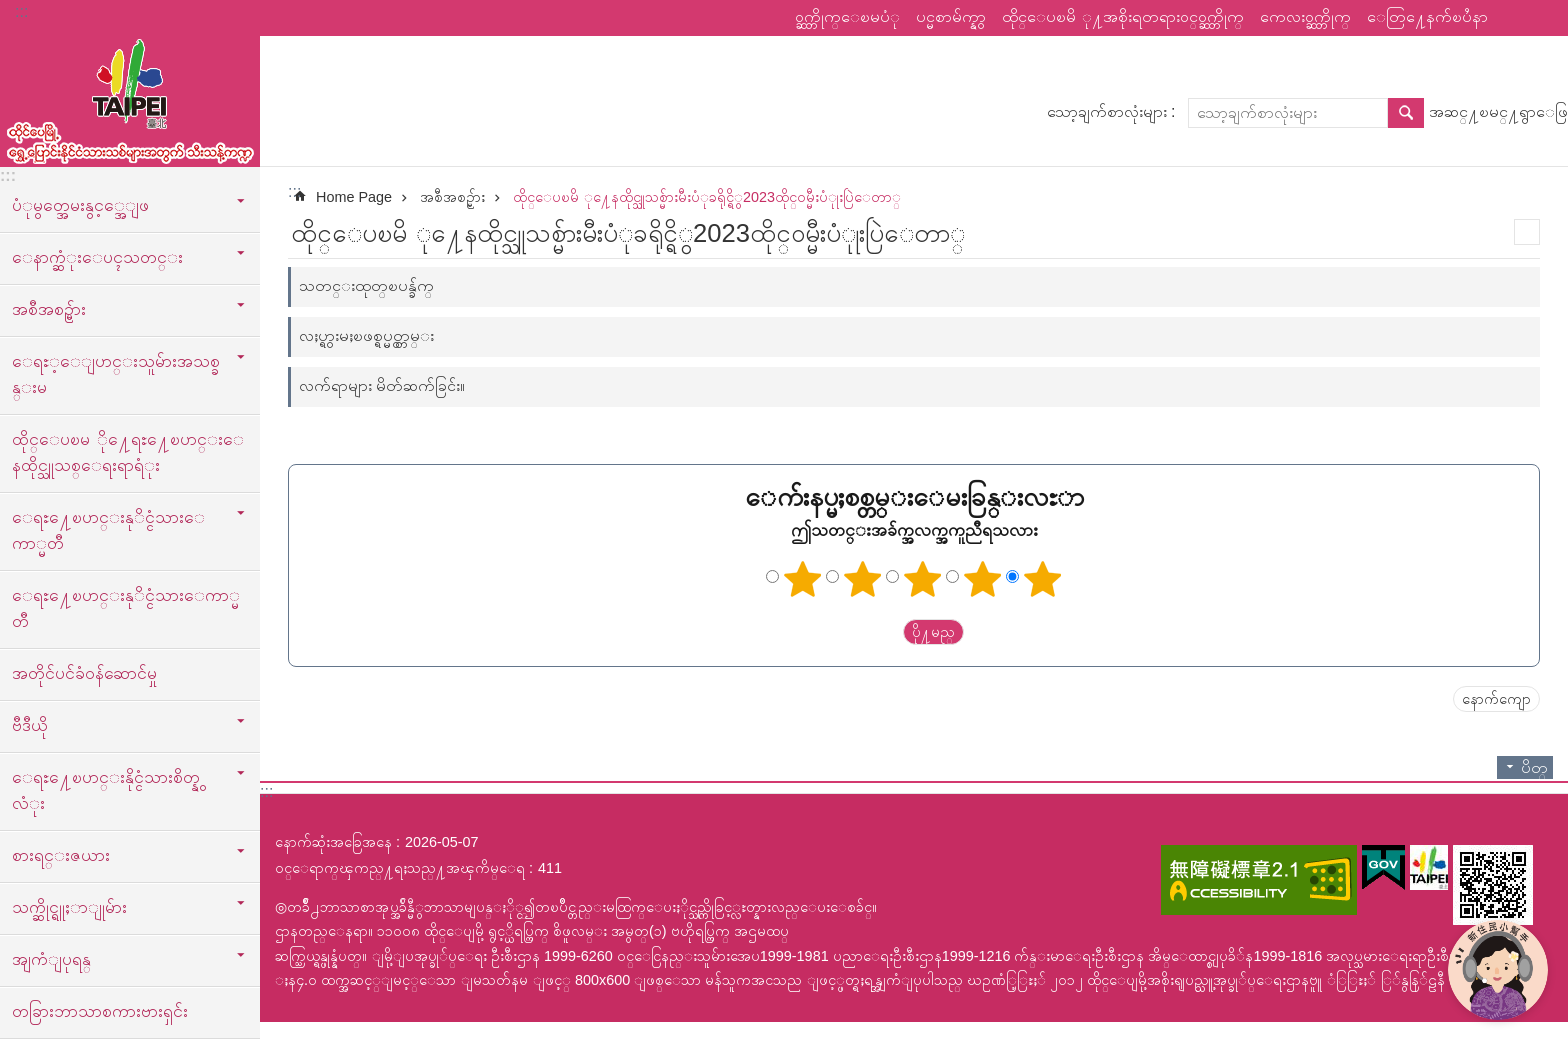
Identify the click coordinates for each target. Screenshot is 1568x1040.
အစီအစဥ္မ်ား (452, 197)
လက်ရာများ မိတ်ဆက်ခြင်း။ (382, 385)
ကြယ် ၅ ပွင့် (1043, 579)
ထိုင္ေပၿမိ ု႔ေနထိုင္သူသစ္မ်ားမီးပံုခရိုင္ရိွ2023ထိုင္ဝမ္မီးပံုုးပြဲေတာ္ (707, 197)
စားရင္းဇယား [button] (61, 855)
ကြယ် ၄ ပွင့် (983, 579)
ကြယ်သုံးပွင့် (923, 579)
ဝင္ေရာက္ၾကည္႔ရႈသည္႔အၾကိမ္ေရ (400, 868)
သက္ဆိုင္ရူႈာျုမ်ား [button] (69, 907)
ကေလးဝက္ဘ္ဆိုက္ (1305, 16)
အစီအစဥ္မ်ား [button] (49, 309)
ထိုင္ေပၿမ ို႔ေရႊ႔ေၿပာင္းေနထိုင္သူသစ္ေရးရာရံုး (128, 452)
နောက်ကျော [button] (1496, 699)
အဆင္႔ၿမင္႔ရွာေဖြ (1498, 111)
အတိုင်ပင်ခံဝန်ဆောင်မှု (84, 673)
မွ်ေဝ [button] (1513, 18)
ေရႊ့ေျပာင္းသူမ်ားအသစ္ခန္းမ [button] (116, 374)
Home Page (354, 197)
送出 (884, 632)
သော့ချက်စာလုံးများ (1107, 111)
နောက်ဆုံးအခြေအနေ (333, 842)
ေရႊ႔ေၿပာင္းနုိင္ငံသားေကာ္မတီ (126, 608)
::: (21, 11)
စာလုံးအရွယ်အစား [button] (1541, 18)
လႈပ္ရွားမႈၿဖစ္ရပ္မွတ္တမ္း (366, 335)
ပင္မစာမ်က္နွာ (951, 16)
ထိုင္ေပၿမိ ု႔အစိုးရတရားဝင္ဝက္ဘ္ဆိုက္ (1123, 16)
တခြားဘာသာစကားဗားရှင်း (100, 1011)
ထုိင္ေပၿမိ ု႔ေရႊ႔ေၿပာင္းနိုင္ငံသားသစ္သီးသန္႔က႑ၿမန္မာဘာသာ (130, 97)
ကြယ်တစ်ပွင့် (803, 579)
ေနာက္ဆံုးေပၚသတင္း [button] (97, 257)
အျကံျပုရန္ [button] (51, 959)
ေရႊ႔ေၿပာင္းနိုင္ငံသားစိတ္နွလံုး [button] (106, 790)
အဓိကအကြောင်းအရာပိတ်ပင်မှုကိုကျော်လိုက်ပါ (10, 10)
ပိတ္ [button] (1534, 767)
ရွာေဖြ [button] (1406, 113)
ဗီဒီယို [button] (30, 725)
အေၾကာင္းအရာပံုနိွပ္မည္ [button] (1527, 232)
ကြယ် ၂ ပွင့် (863, 579)
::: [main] (294, 191)
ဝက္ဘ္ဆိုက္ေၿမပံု (847, 16)
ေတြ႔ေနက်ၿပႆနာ (1427, 16)
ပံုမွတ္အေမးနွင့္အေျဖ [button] (80, 205)
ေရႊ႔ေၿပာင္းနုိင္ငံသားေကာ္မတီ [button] (108, 530)
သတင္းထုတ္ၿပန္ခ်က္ (366, 285)
